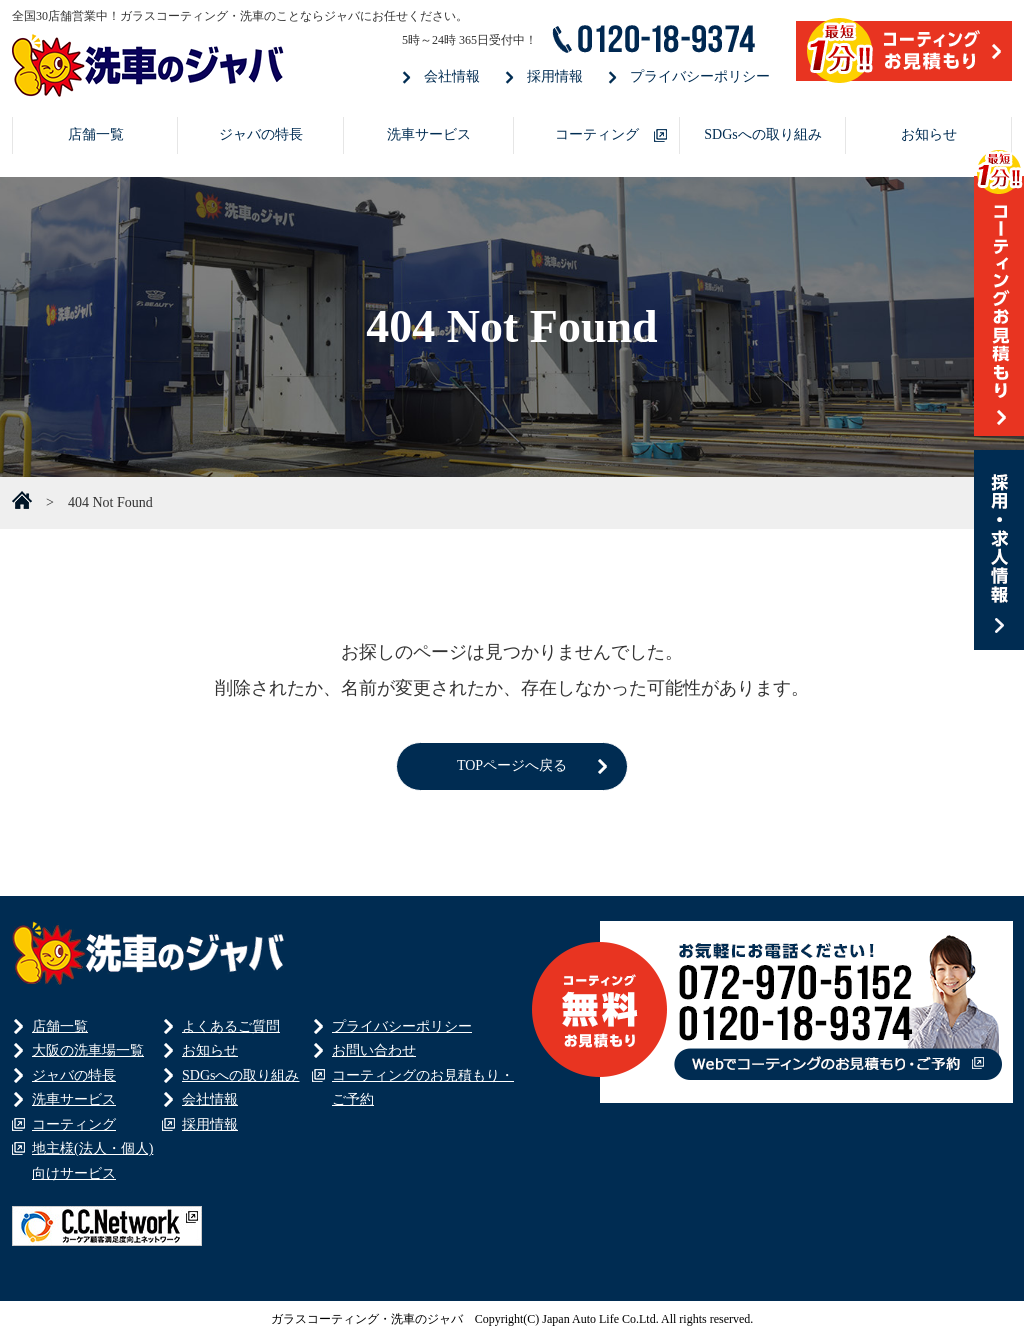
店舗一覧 (96, 134)
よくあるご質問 (231, 1026)
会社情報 (452, 76)
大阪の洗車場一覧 (88, 1050)
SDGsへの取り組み (762, 134)
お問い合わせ (374, 1050)
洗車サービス (429, 134)
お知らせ (929, 134)
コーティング (597, 134)
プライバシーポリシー (700, 76)
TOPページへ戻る (512, 765)
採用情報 (555, 76)
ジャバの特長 (261, 134)
